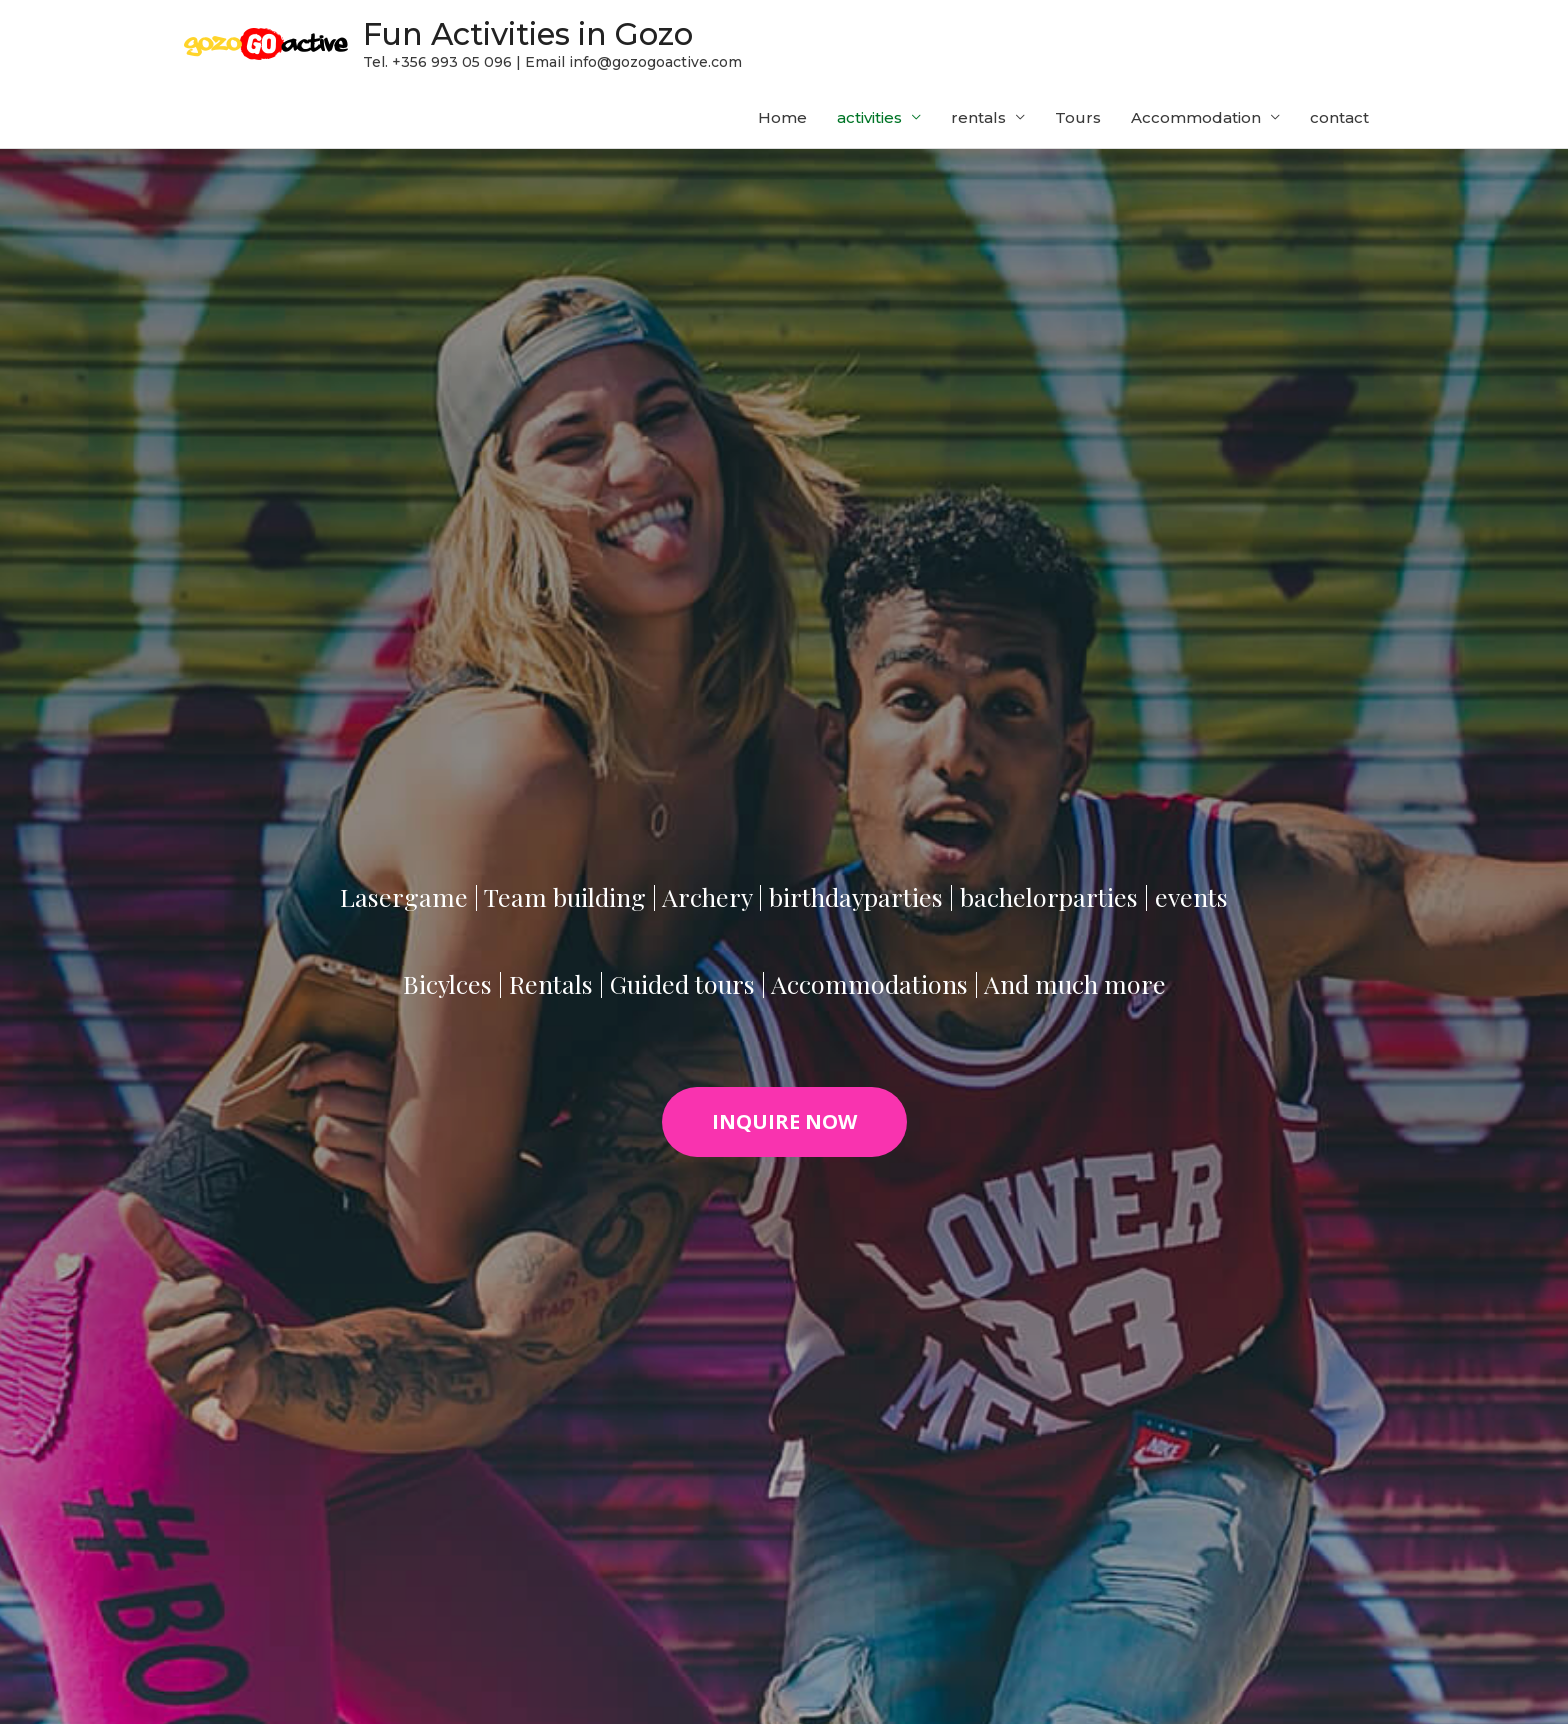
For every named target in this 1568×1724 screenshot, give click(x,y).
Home (782, 122)
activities (869, 122)
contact (1339, 122)
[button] (784, 1127)
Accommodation (1196, 122)
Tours (1078, 122)
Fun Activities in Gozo (556, 35)
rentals (978, 122)
